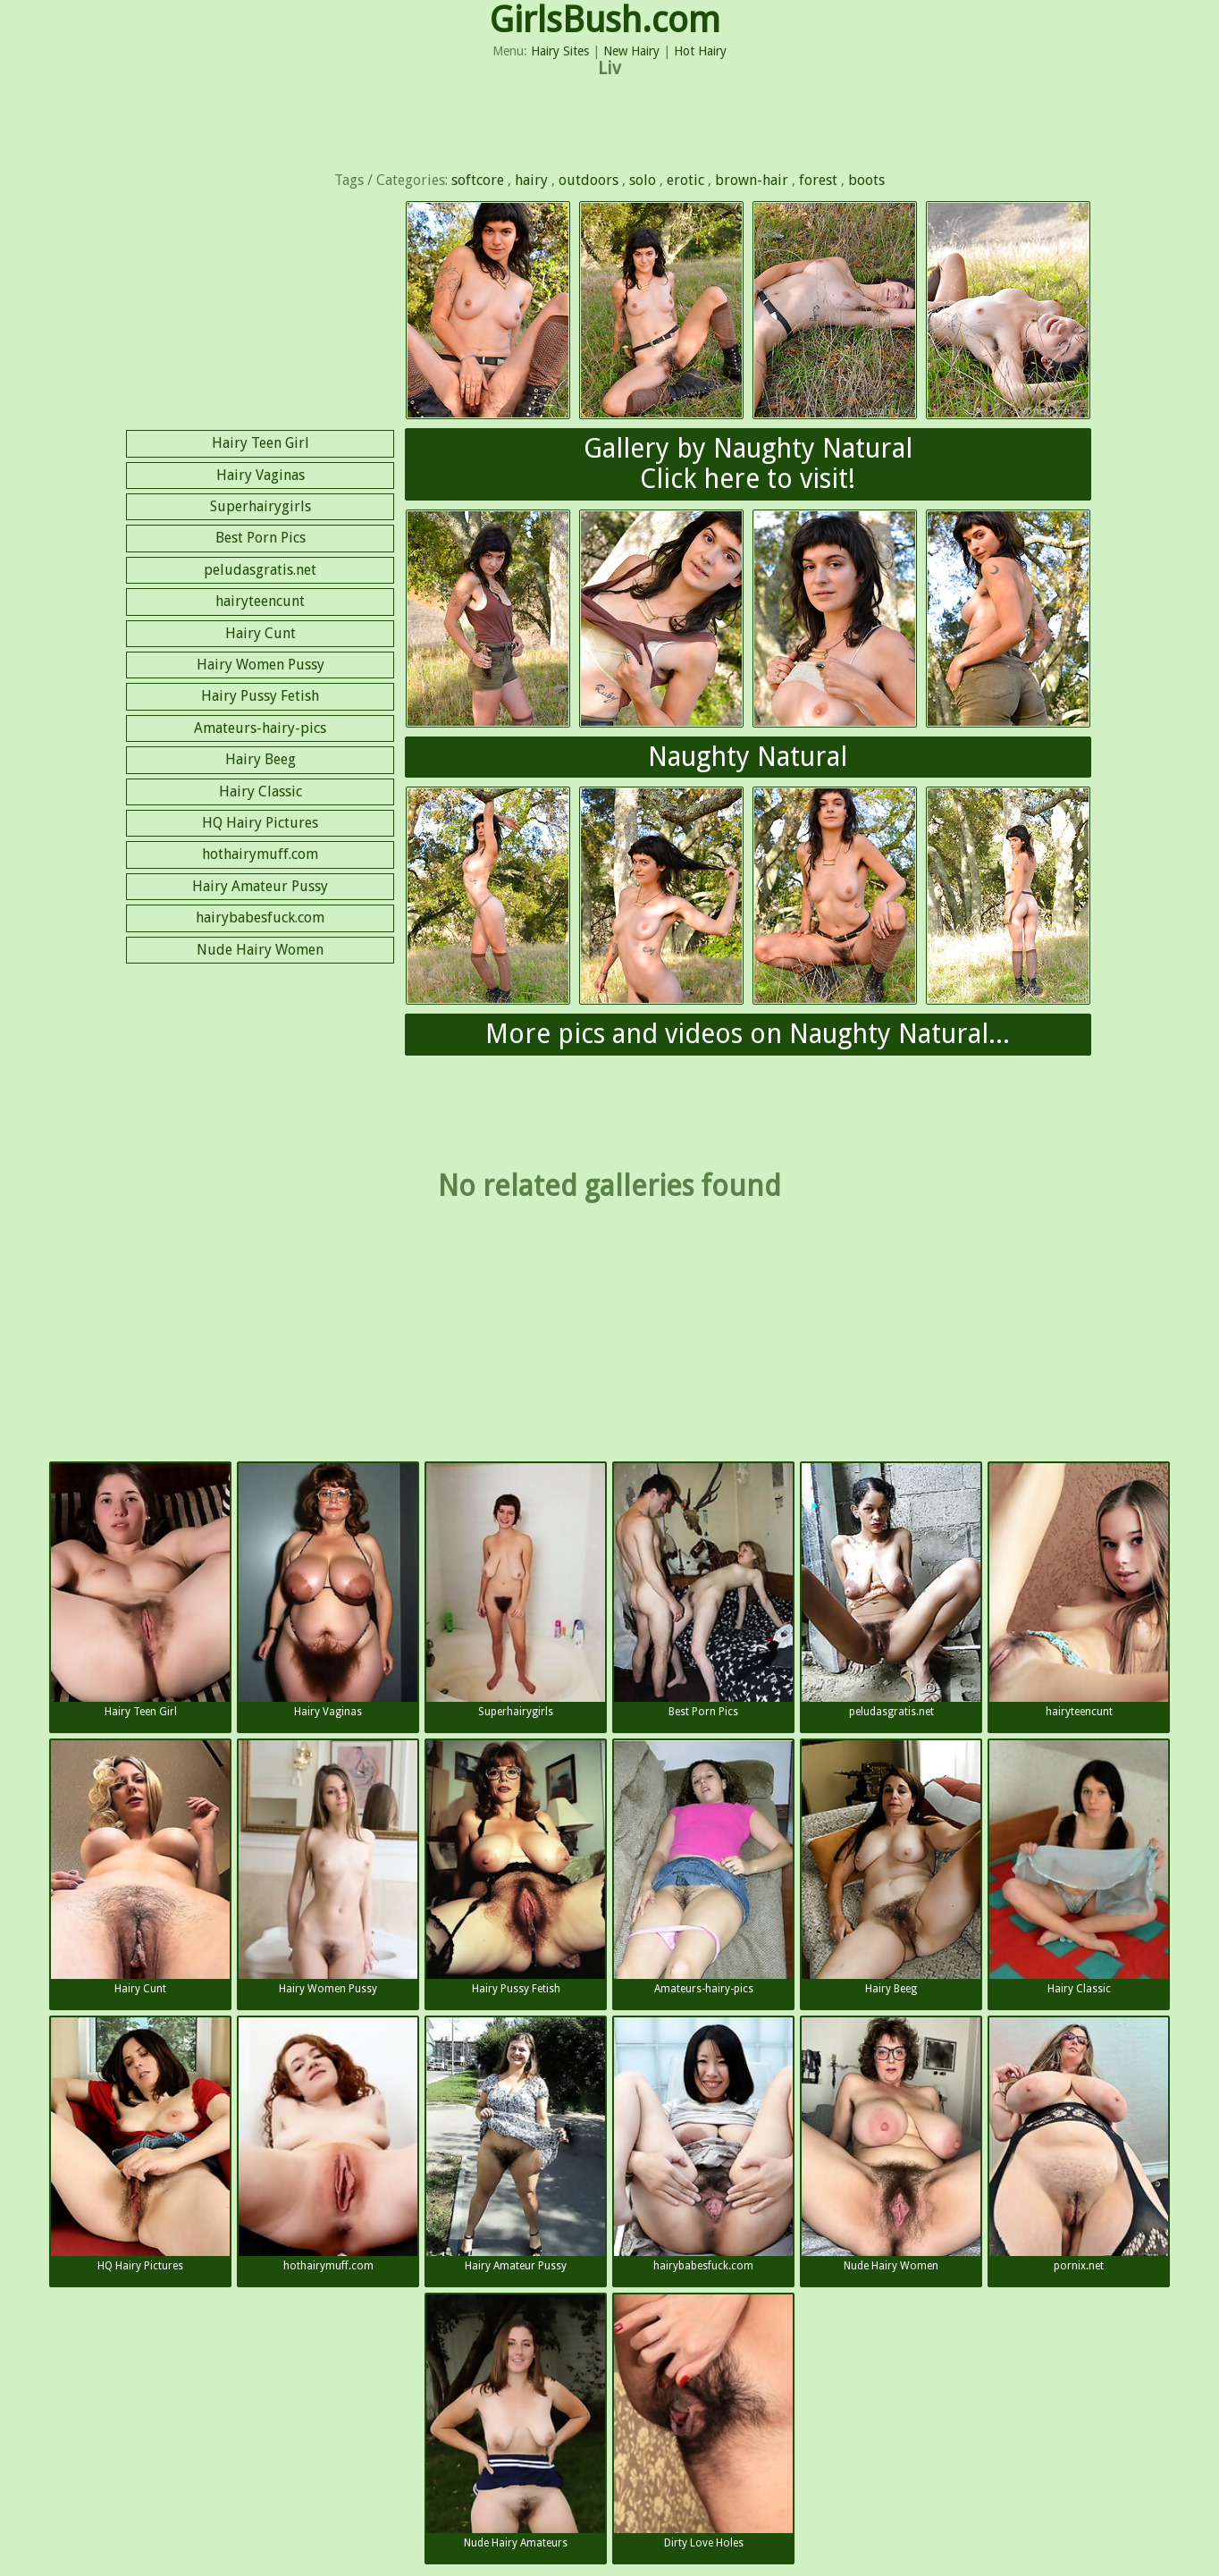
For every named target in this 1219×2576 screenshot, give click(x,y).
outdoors (588, 180)
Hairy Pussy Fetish (260, 695)
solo (642, 180)
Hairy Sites (560, 51)
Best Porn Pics (260, 537)
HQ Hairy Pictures (260, 822)
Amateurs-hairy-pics (260, 728)
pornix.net (1078, 2144)
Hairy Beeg (260, 759)
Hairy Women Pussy (260, 664)
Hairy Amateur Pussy (260, 886)
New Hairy (631, 51)
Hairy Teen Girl (260, 442)
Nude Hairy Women (260, 949)
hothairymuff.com (260, 854)
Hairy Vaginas (260, 475)
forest (818, 180)
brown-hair (751, 180)
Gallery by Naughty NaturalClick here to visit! (748, 464)
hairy (531, 180)
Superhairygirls (260, 506)
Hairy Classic (260, 791)
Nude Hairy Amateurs (515, 2421)
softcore (477, 180)
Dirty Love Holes (703, 2421)
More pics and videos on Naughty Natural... (747, 1033)
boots (866, 180)
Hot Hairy (700, 51)
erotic (685, 180)
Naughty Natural (747, 756)
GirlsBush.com (605, 20)
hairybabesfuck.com (260, 917)
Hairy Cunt (260, 633)
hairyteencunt (260, 601)
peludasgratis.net (260, 569)
